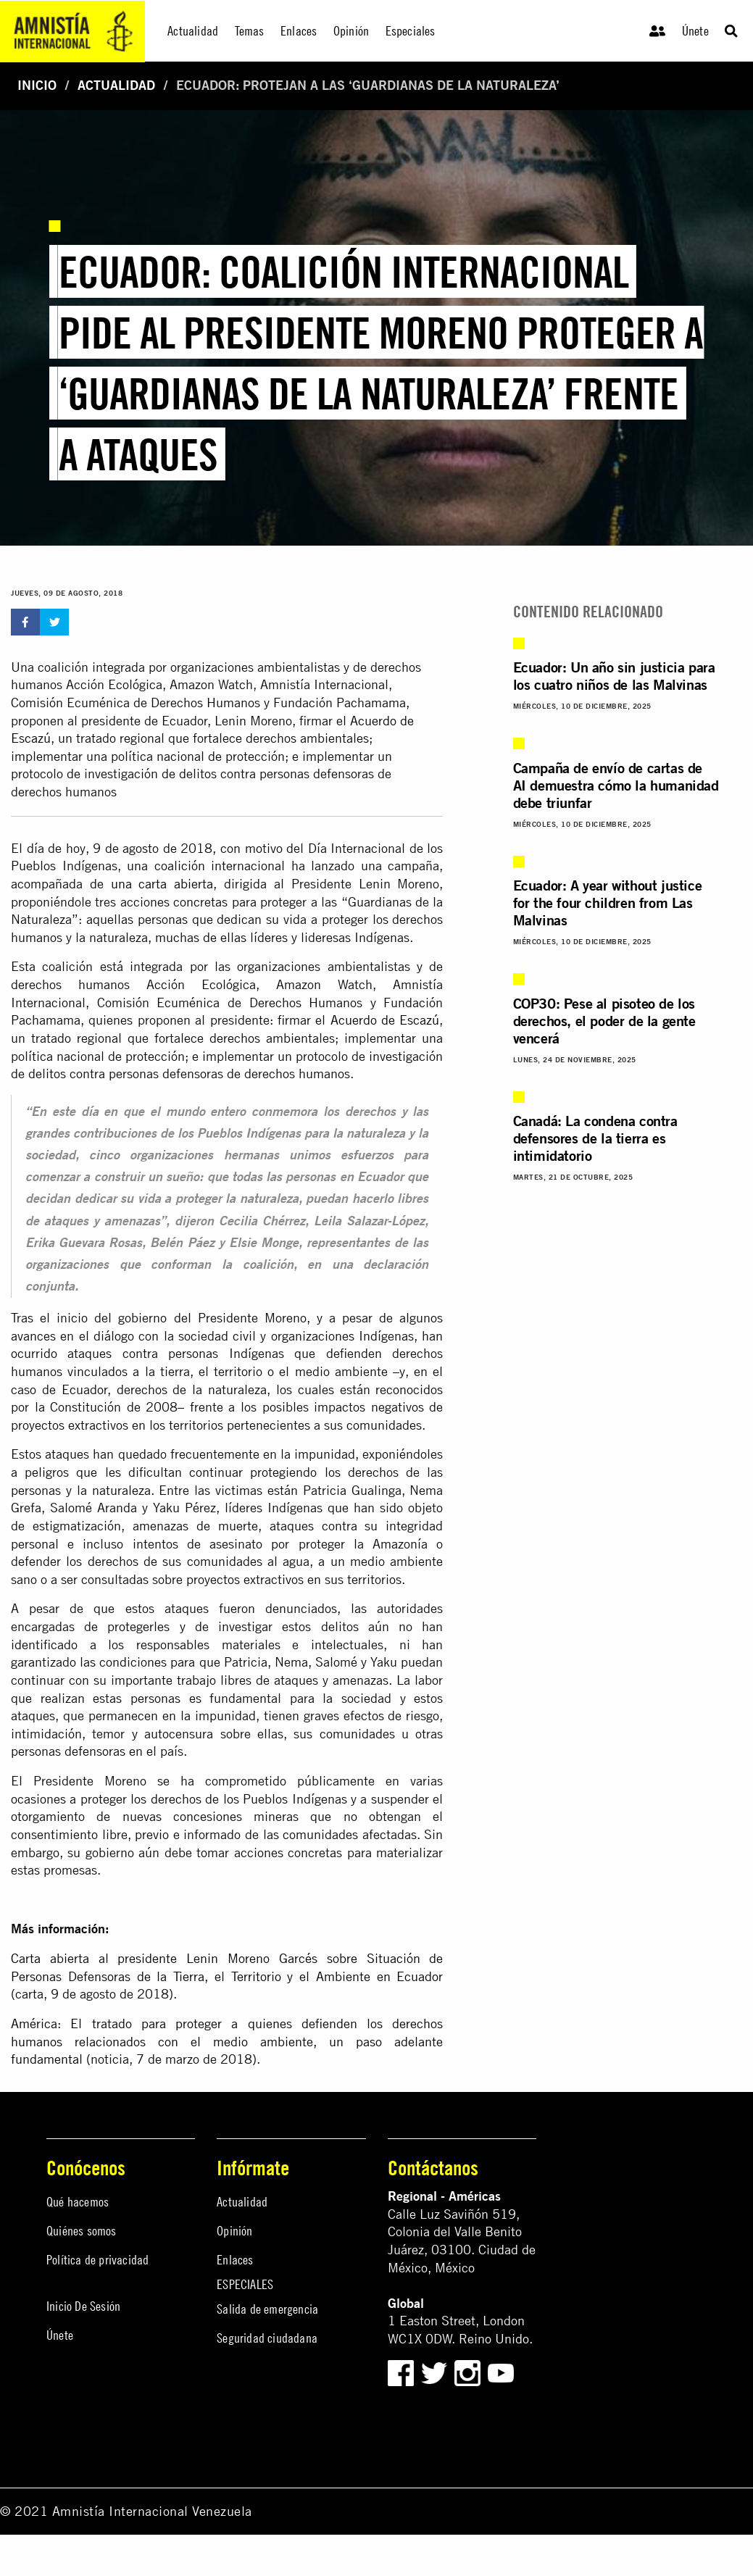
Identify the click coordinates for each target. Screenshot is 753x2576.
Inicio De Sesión (83, 2306)
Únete (695, 30)
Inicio (37, 85)
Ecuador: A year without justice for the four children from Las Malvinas (607, 902)
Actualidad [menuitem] (192, 30)
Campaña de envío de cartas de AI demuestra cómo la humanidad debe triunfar (616, 785)
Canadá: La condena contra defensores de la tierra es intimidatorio (595, 1138)
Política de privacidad (97, 2259)
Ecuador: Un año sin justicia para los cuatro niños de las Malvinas (614, 675)
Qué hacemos (77, 2201)
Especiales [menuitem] (411, 30)
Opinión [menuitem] (351, 30)
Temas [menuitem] (250, 30)
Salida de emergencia (267, 2309)
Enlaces (235, 2259)
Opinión (234, 2230)
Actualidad (116, 85)
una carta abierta (162, 883)
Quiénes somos (81, 2230)
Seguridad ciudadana (267, 2338)
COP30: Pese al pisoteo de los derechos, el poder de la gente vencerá (604, 1020)
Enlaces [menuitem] (298, 30)
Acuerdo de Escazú (385, 1020)
